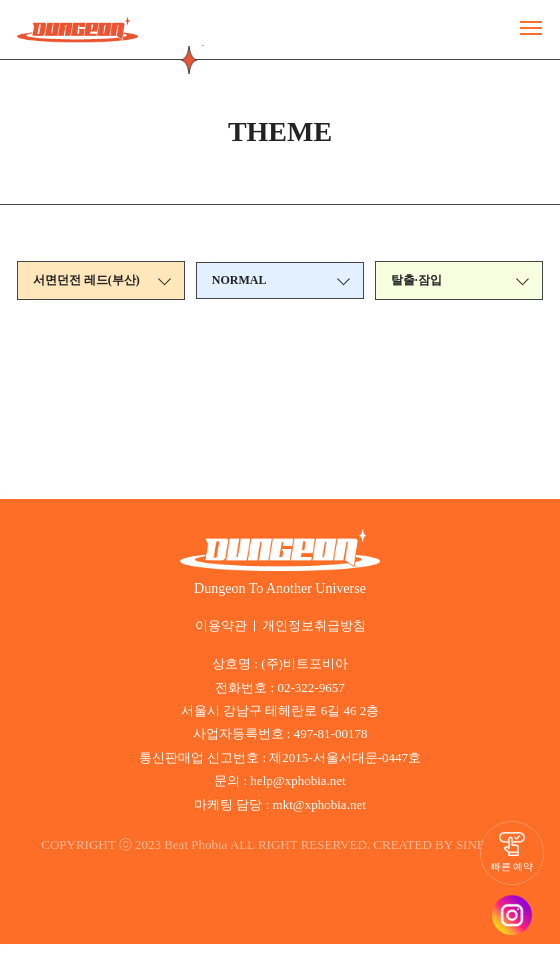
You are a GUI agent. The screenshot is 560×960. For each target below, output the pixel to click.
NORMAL (240, 281)
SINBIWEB (280, 861)
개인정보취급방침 (312, 626)
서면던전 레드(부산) (86, 281)
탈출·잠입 (416, 281)
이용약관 (225, 626)
